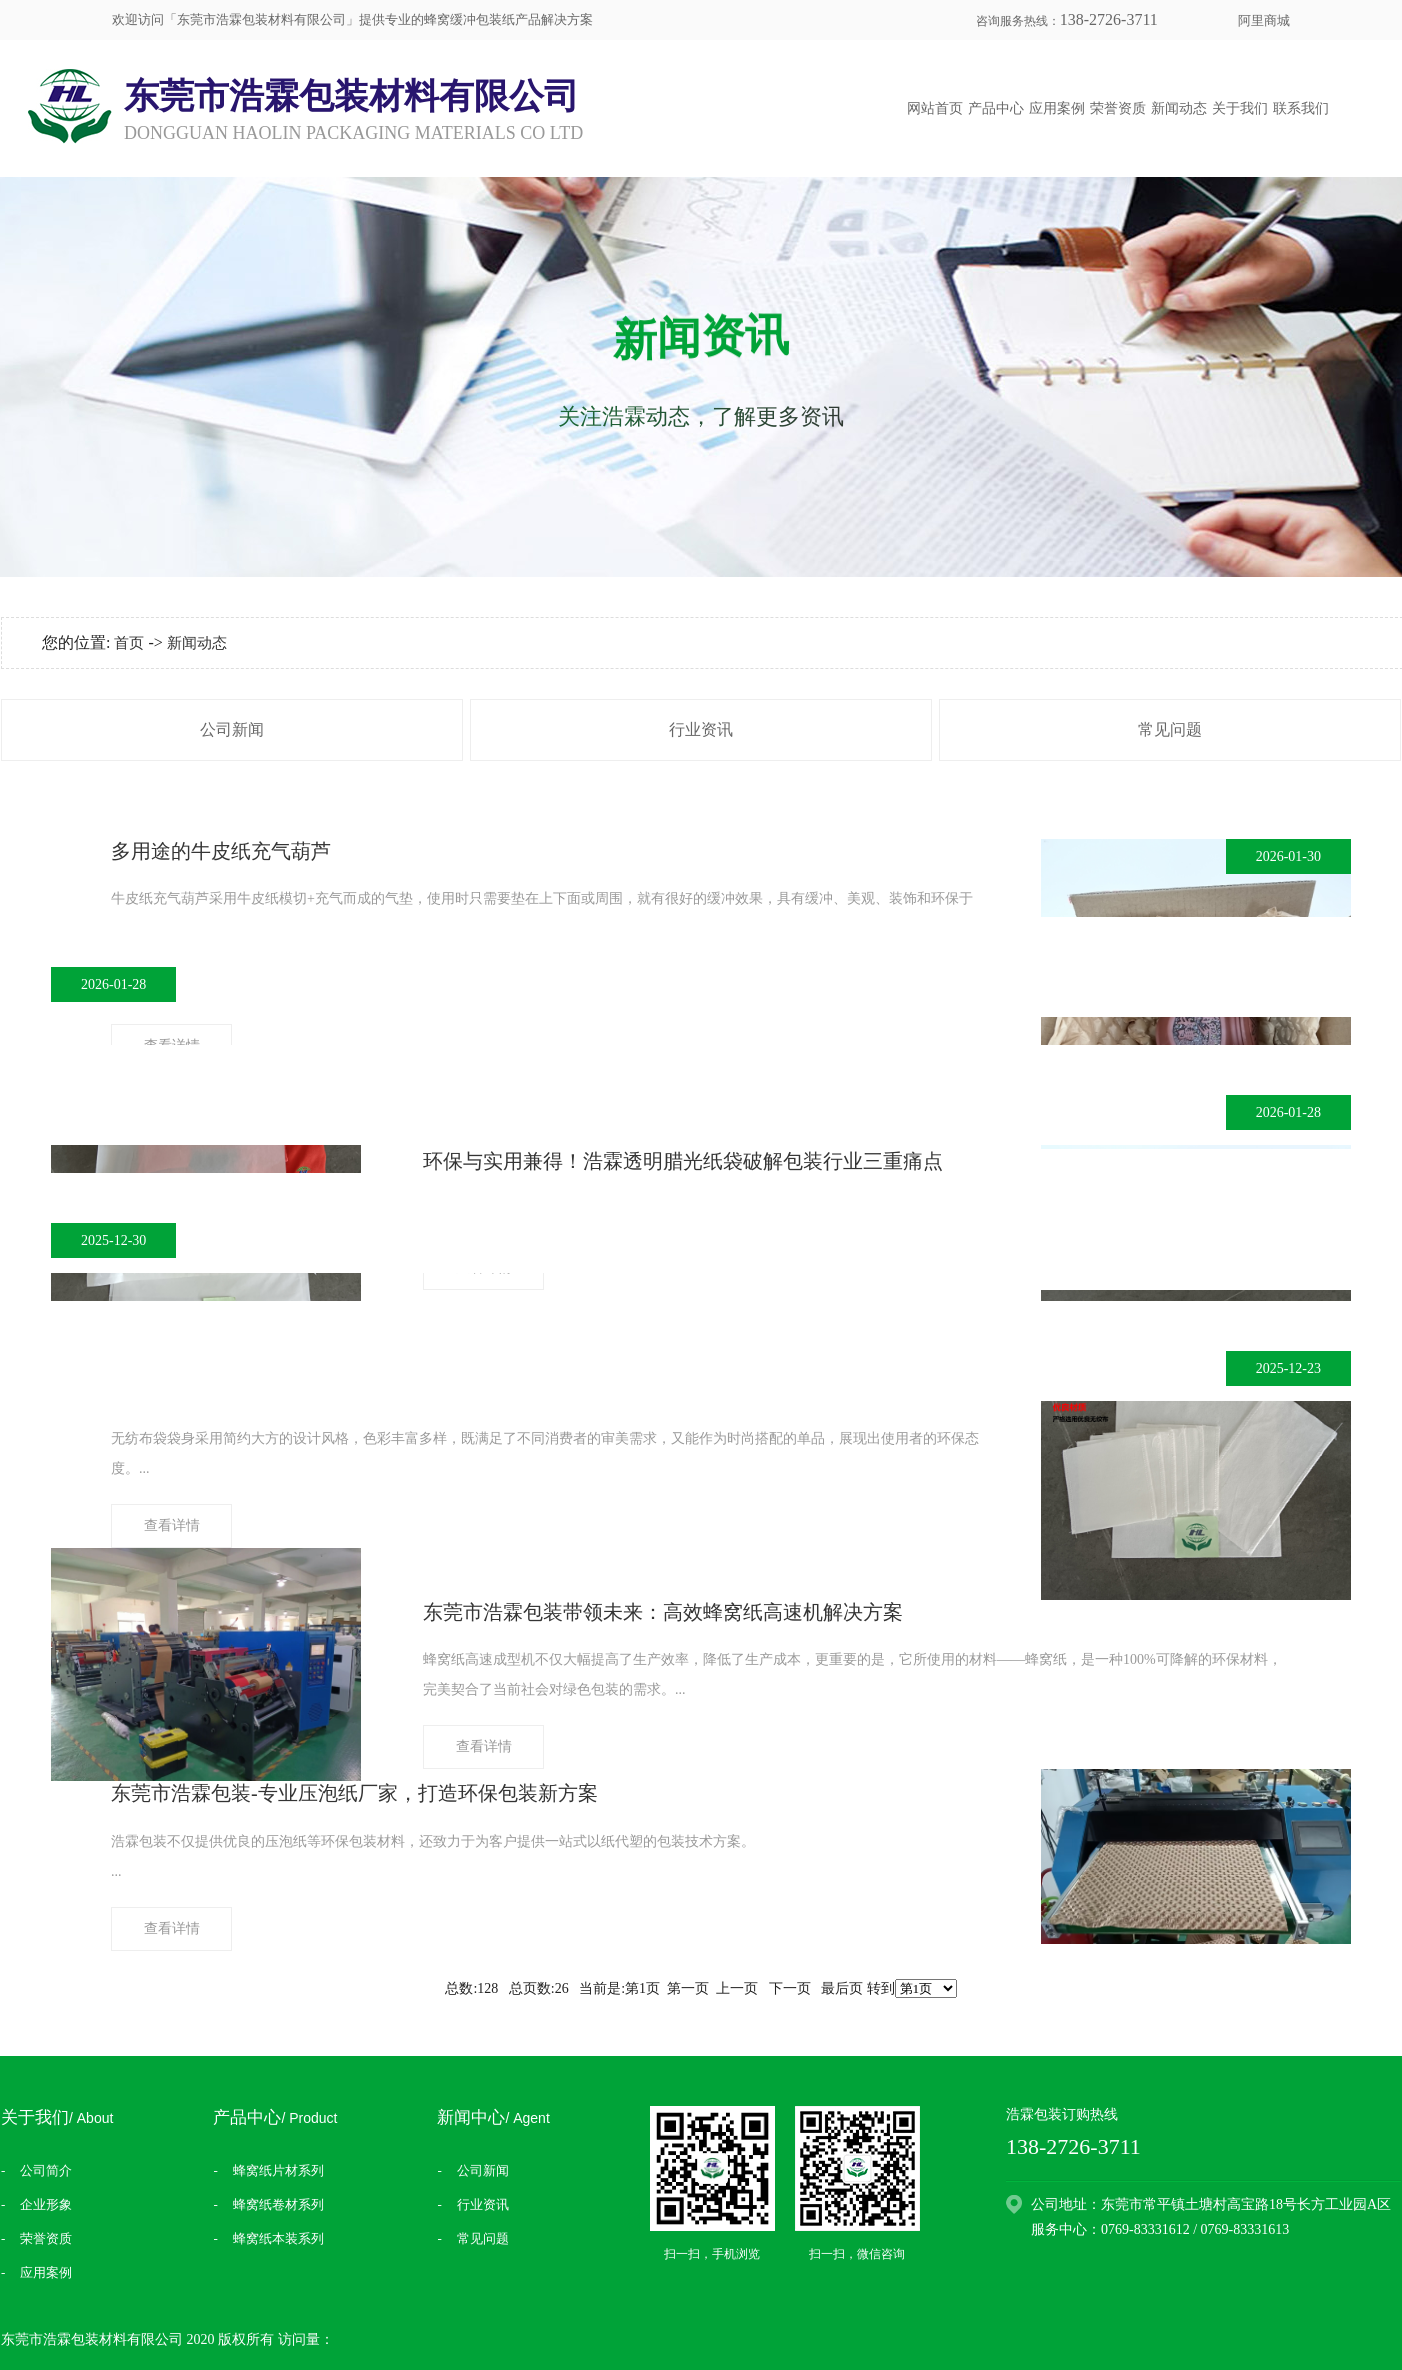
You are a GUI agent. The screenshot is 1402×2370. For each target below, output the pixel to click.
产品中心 (996, 108)
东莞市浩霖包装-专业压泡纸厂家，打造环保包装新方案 (354, 1793)
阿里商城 (1264, 20)
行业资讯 (701, 729)
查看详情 (172, 1525)
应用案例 (1057, 108)
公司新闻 (232, 729)
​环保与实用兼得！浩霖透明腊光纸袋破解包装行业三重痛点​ (683, 1161)
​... (433, 1856)
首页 (129, 643)
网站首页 (935, 108)
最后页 (842, 1988)
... (545, 1453)
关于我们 (1240, 108)
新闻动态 (1179, 108)
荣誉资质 (1118, 108)
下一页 (790, 1988)
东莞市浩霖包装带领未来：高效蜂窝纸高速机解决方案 (663, 1612)
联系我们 (1301, 108)
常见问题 (1170, 729)
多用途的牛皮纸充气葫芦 (221, 851)
